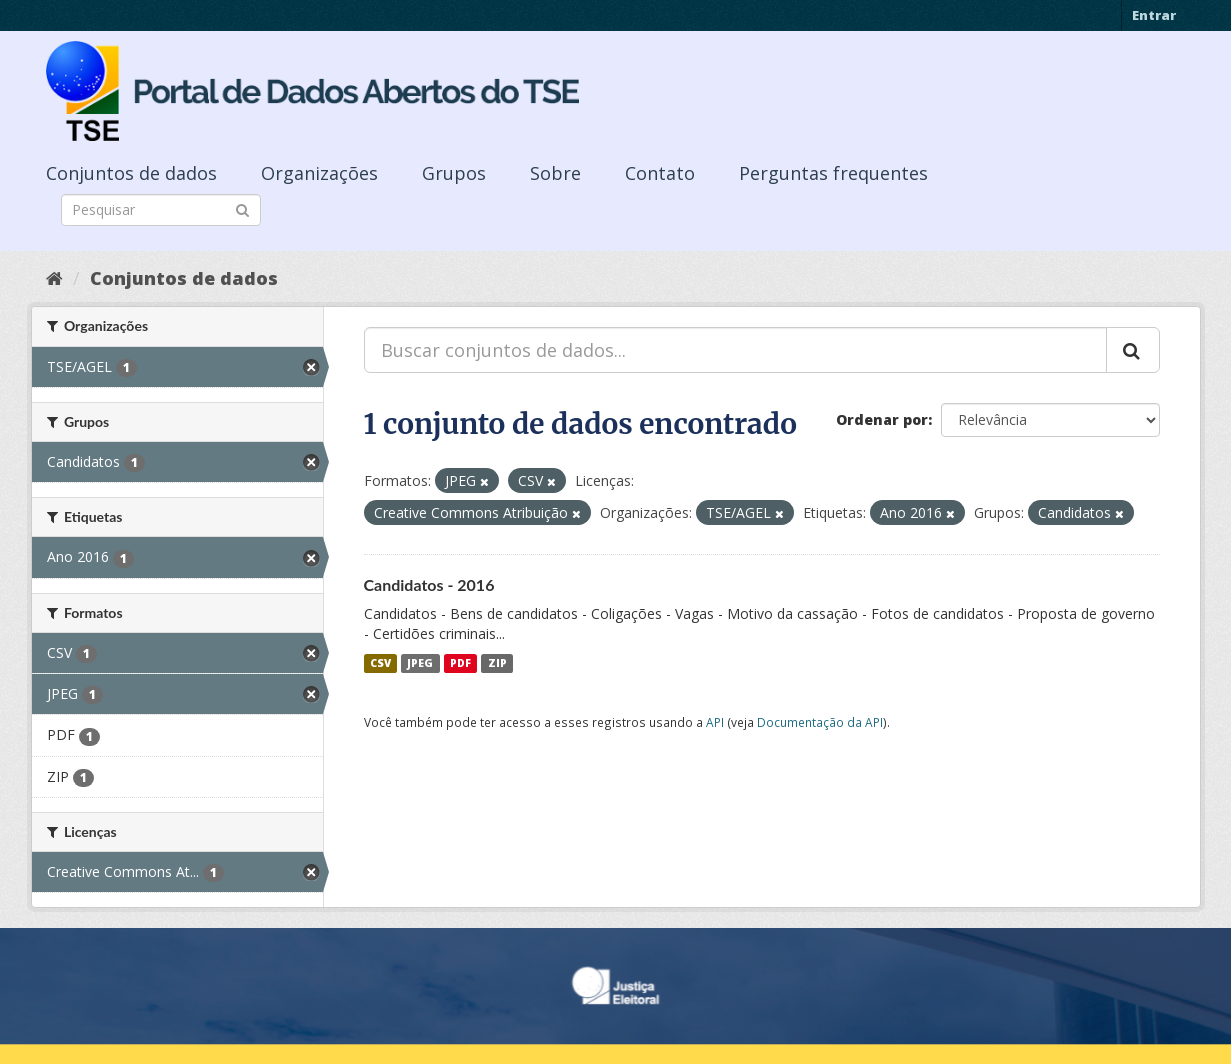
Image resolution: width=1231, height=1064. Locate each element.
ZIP (497, 663)
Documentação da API (820, 722)
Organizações (319, 173)
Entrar (1154, 15)
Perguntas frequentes (833, 173)
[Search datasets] (161, 210)
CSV (380, 663)
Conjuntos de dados (131, 173)
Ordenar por (882, 419)
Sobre (555, 173)
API (715, 722)
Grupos (454, 173)
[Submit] (242, 208)
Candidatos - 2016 (429, 584)
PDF (460, 663)
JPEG (420, 663)
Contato (660, 173)
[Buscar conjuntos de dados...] (735, 350)
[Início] (54, 278)
